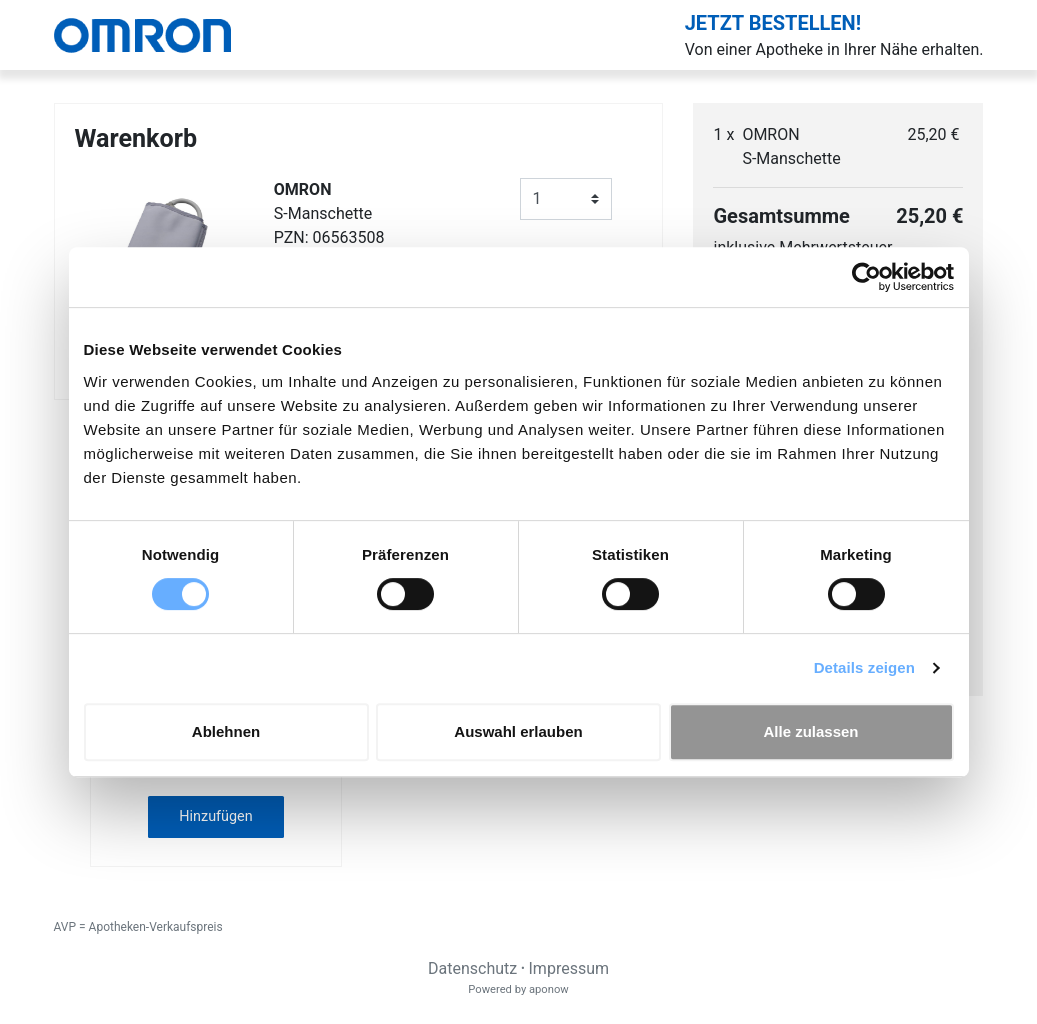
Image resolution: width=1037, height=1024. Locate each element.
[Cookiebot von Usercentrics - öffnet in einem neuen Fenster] (866, 277)
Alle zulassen (810, 731)
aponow (549, 989)
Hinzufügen (215, 816)
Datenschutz (472, 968)
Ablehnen (226, 731)
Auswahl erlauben (518, 731)
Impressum (569, 968)
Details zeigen (864, 667)
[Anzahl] (566, 199)
